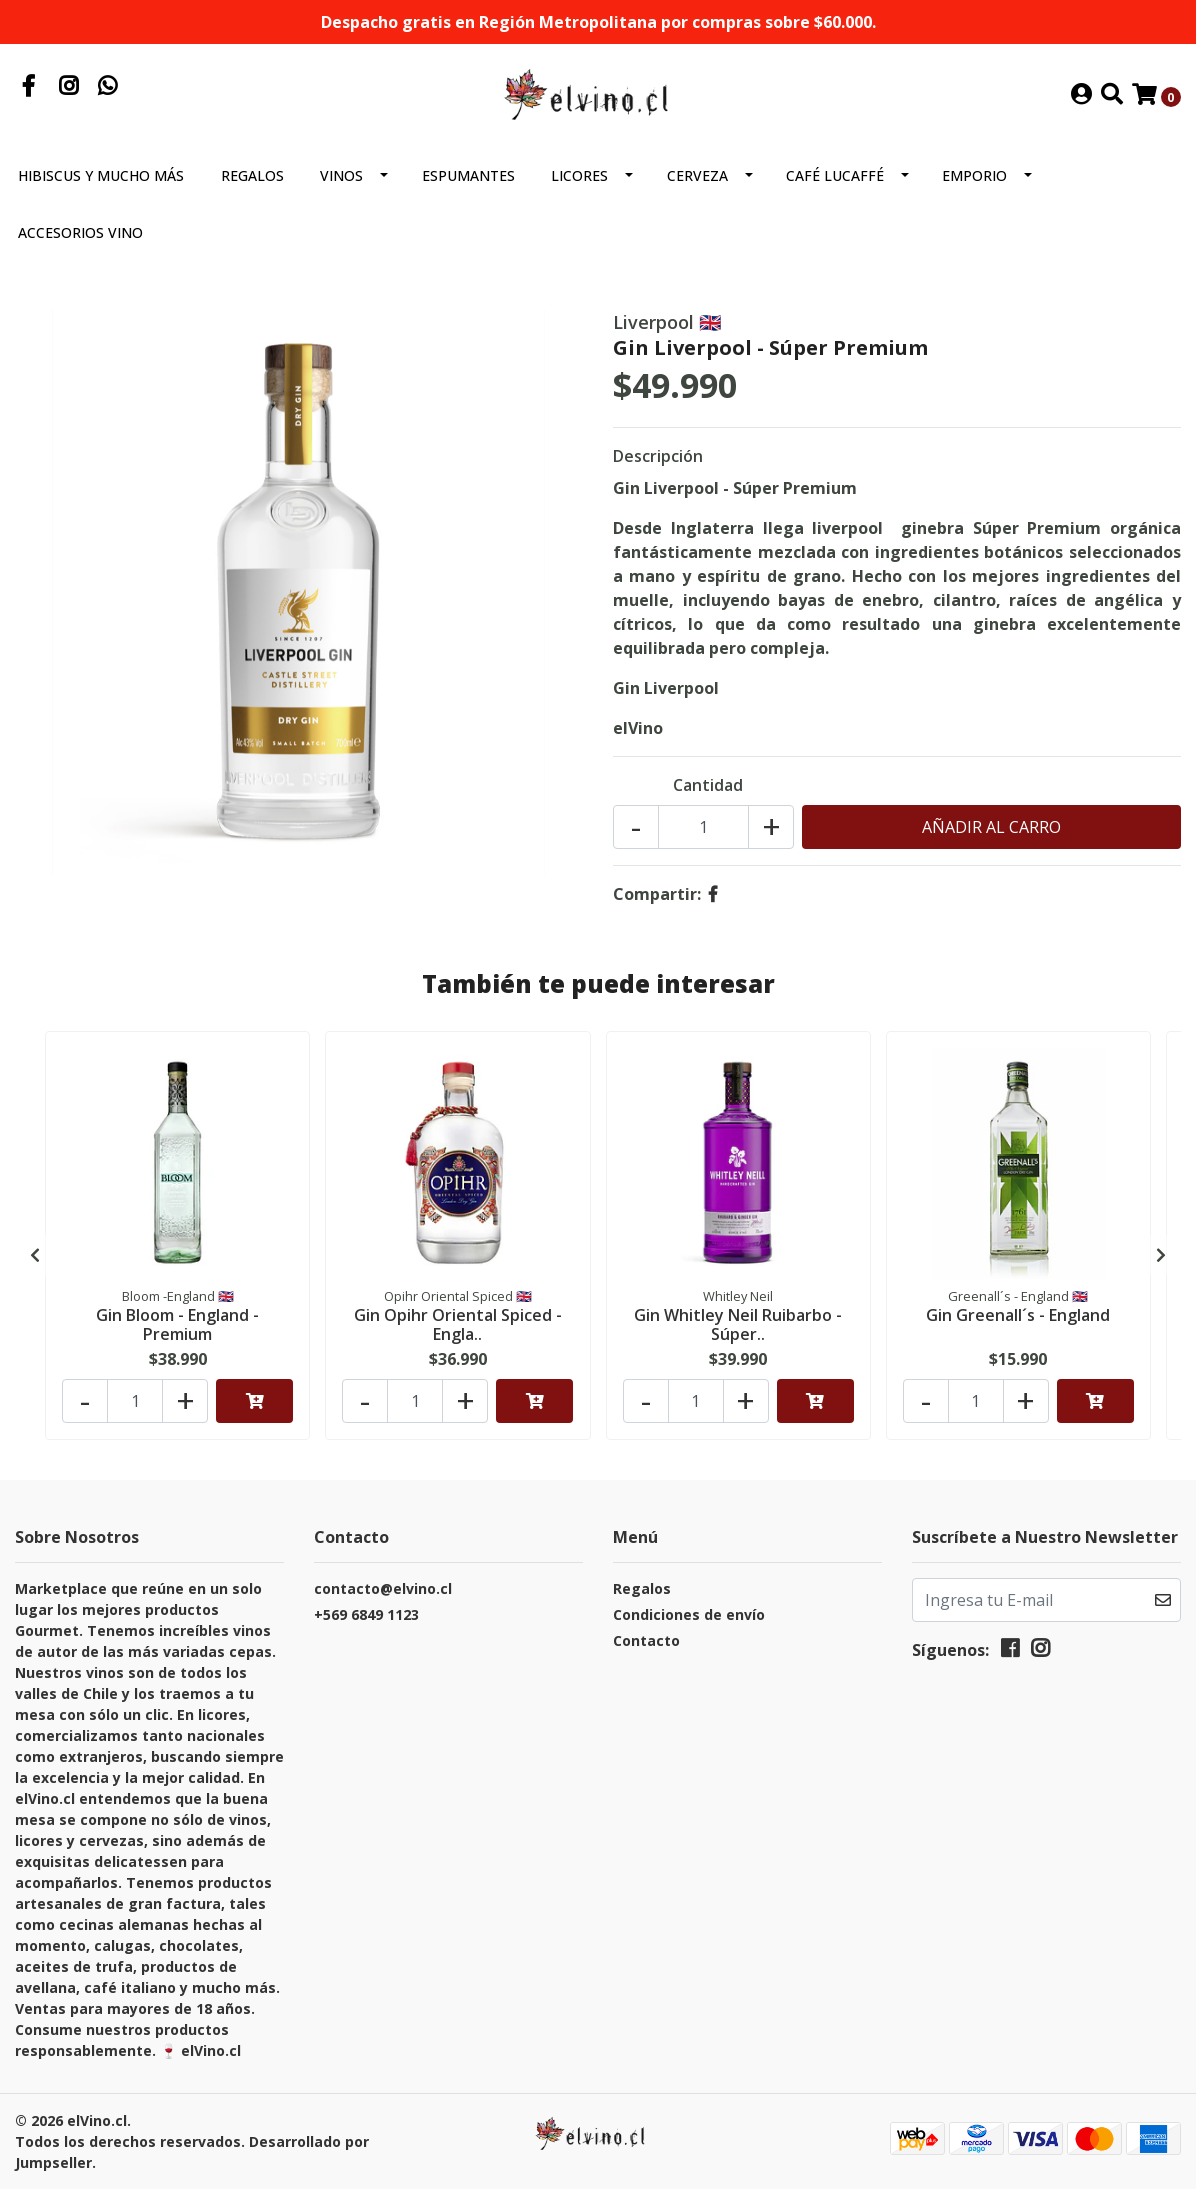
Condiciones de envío (689, 1614)
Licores (579, 175)
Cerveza (697, 175)
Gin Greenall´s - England (1018, 1315)
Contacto (646, 1640)
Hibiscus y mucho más (101, 175)
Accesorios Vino (80, 232)
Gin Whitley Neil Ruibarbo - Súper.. (738, 1324)
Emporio (974, 175)
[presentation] (35, 1255)
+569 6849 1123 (366, 1614)
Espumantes (468, 175)
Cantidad (708, 785)
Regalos (252, 175)
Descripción (658, 456)
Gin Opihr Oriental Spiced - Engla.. (458, 1324)
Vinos (341, 175)
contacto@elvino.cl (383, 1588)
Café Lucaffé (835, 175)
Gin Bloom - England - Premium (177, 1324)
